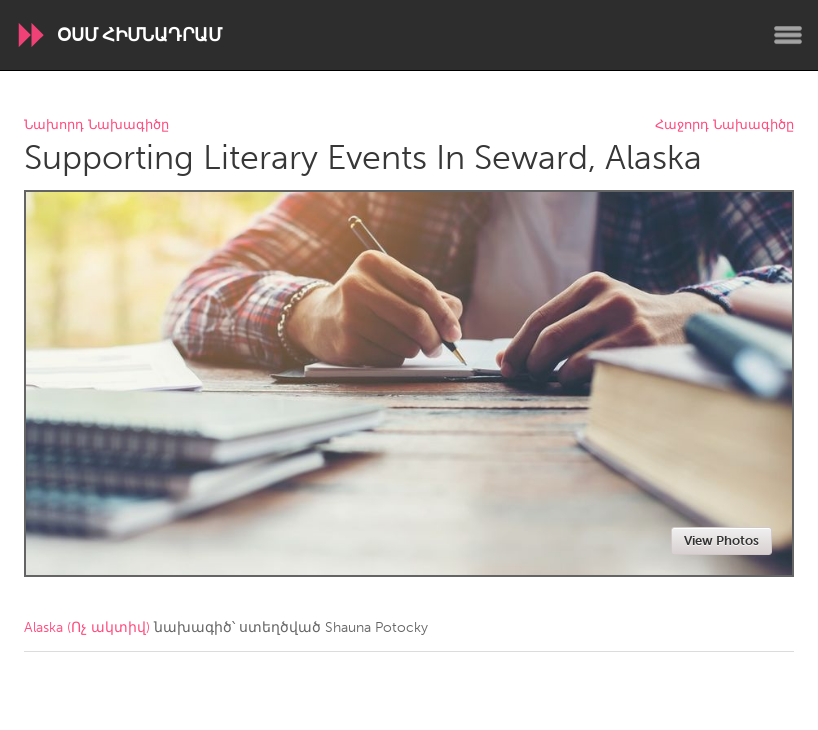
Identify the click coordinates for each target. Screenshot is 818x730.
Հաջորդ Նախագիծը (724, 125)
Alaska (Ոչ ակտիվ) (87, 627)
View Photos (721, 540)
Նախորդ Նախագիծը (96, 125)
